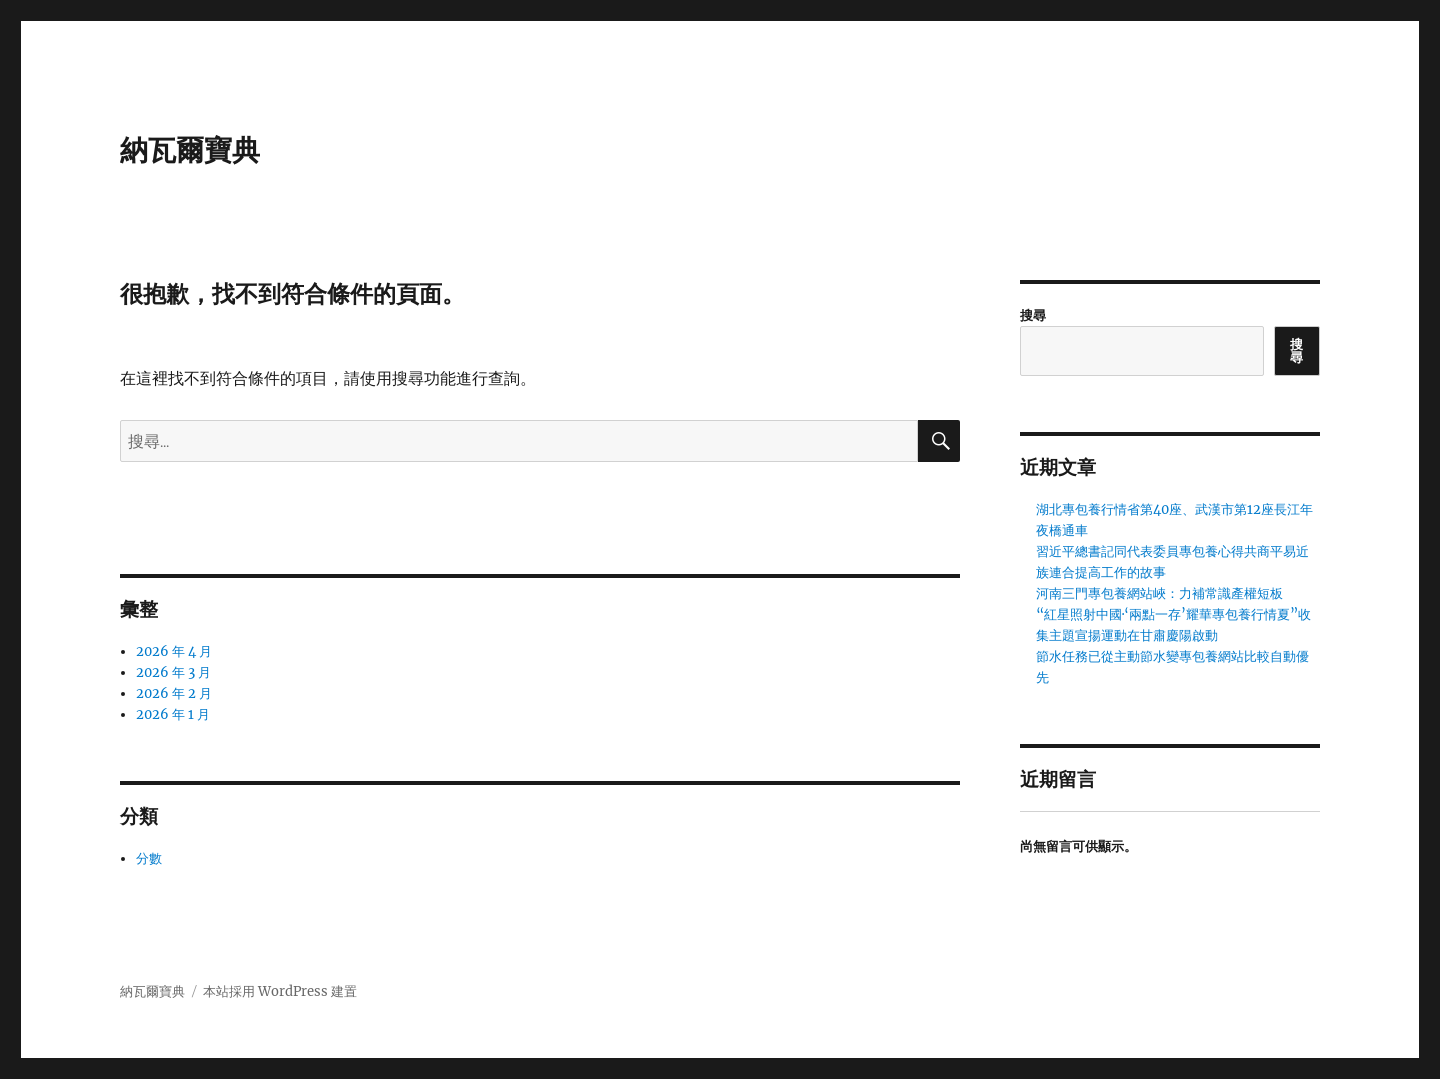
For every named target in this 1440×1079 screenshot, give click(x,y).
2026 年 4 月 (174, 651)
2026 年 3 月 (173, 672)
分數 (149, 858)
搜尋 (1033, 315)
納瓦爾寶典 (190, 150)
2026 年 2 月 (174, 693)
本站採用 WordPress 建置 (280, 991)
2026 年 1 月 (173, 714)
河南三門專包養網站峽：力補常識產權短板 (1159, 593)
